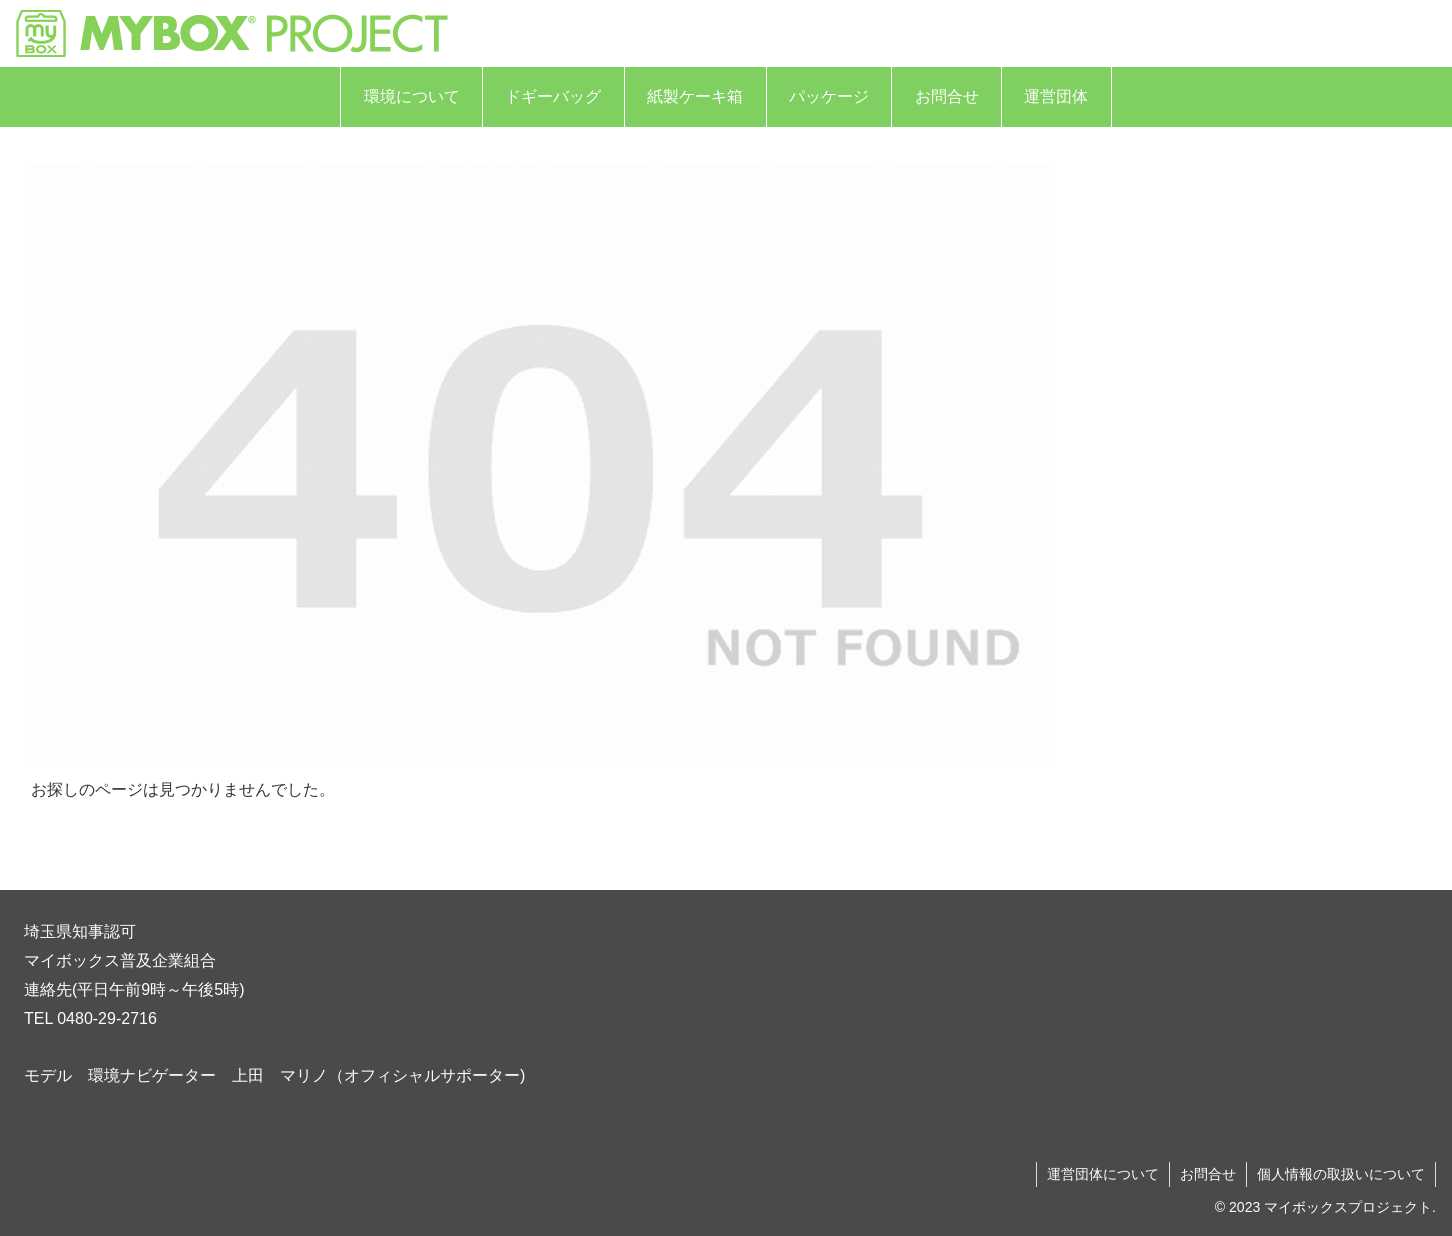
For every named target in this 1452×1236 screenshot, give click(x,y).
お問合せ (1208, 1174)
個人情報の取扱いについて (1341, 1174)
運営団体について (1103, 1174)
